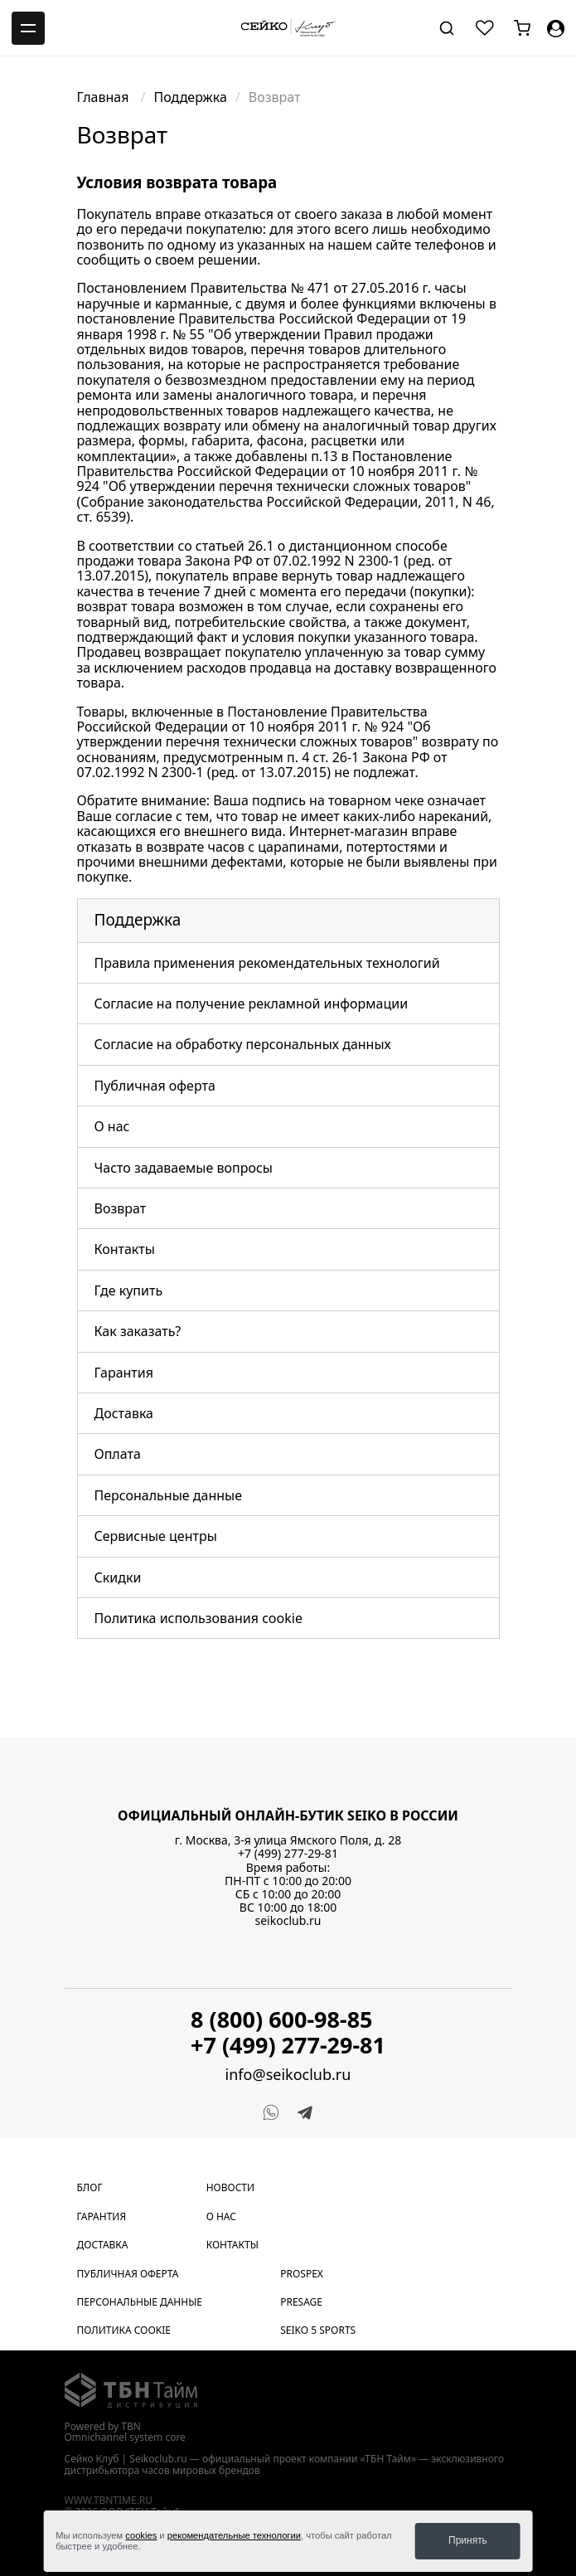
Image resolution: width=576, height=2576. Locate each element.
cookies (141, 2535)
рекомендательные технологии (234, 2535)
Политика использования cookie (198, 1618)
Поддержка (190, 97)
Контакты (124, 1249)
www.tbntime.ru (109, 2500)
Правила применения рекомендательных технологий (267, 963)
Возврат (120, 1208)
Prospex (301, 2274)
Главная (105, 97)
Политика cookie (124, 2330)
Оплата (117, 1454)
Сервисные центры (155, 1536)
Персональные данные (168, 1495)
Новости (230, 2187)
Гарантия (123, 1372)
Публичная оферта (154, 1086)
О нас (112, 1126)
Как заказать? (138, 1331)
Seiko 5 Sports (318, 2330)
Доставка (124, 1413)
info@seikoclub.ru (288, 2074)
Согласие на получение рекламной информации (251, 1003)
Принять (467, 2540)
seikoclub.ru (288, 1920)
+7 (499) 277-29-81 (288, 1853)
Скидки (118, 1577)
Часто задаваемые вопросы (183, 1168)
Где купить (128, 1290)
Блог (90, 2187)
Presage (301, 2302)
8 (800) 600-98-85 (282, 2019)
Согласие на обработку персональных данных (242, 1044)
